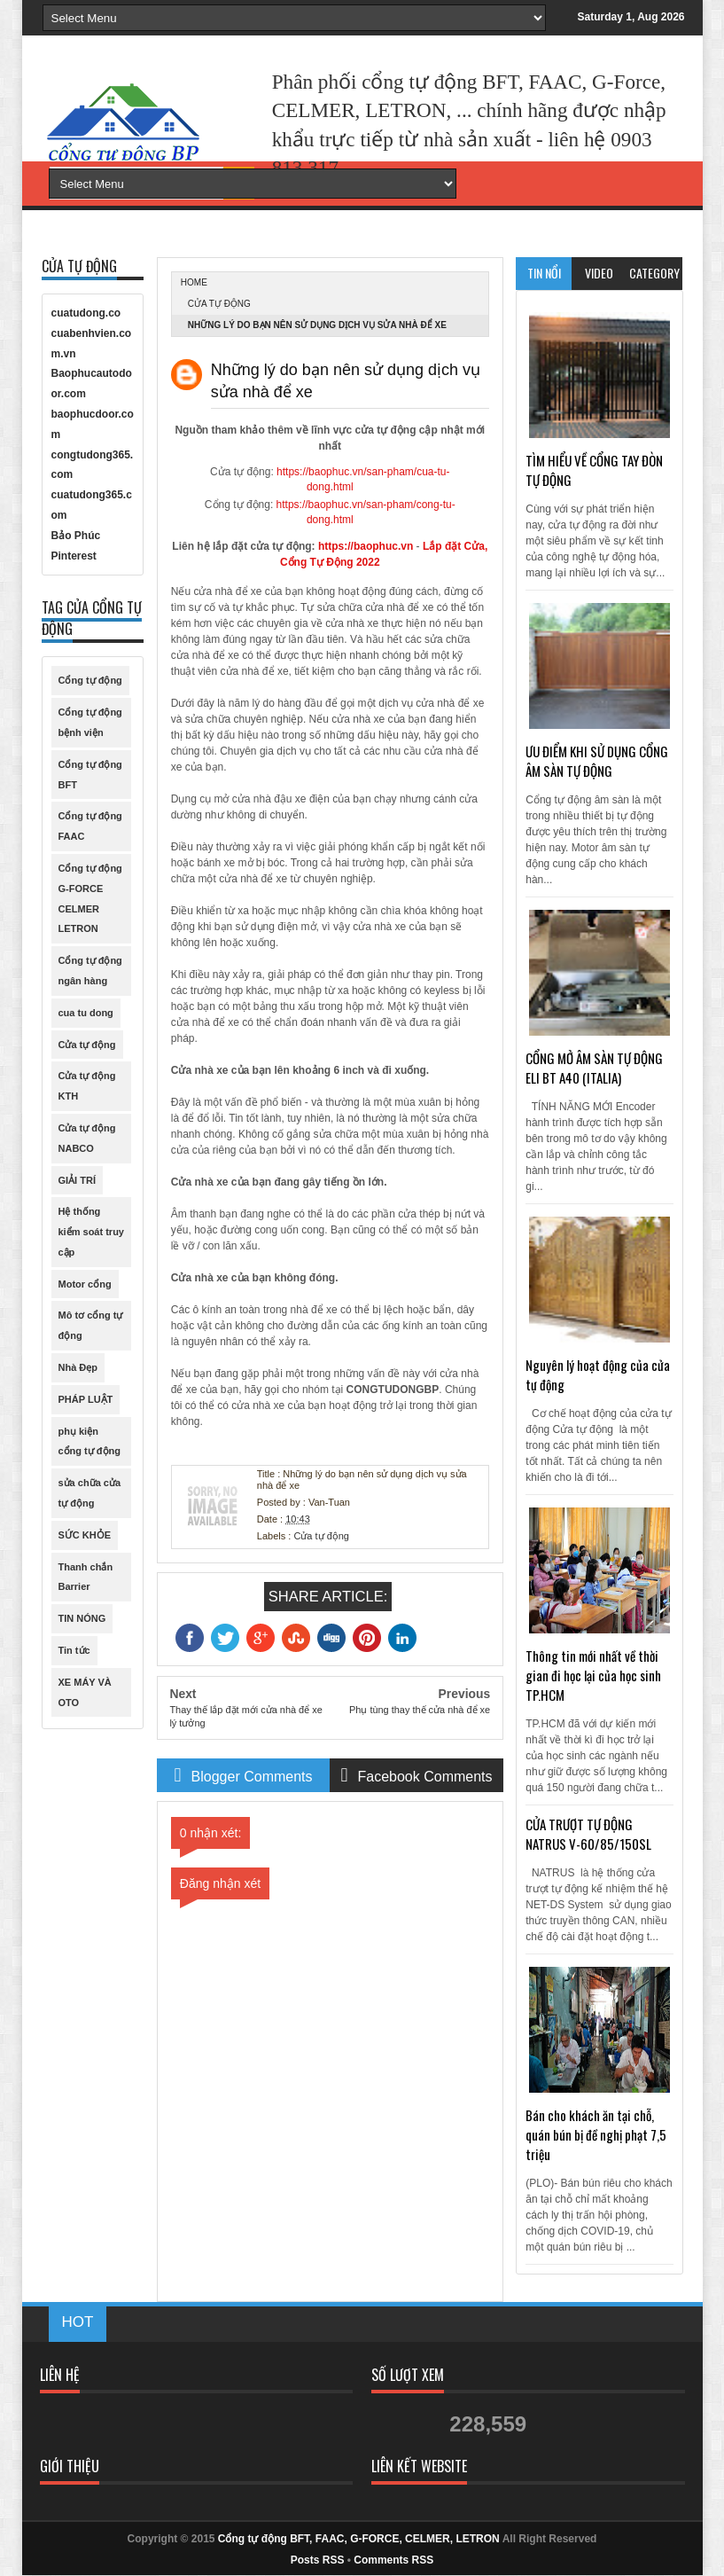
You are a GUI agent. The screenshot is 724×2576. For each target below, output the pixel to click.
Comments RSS (393, 2560)
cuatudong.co (86, 313)
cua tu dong (85, 1012)
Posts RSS (318, 2560)
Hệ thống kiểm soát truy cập (91, 1231)
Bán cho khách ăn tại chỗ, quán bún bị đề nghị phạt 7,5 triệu (595, 2134)
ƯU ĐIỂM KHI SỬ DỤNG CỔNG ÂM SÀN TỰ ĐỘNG (596, 760)
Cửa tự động (219, 304)
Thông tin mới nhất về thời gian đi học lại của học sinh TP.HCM (593, 1675)
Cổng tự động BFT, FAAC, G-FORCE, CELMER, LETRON (359, 2539)
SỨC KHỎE (85, 1535)
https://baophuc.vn (365, 546)
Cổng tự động (90, 680)
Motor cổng (85, 1284)
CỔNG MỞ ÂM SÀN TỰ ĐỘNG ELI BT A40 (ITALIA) (594, 1067)
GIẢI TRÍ (77, 1180)
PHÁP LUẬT (85, 1399)
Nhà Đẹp (78, 1367)
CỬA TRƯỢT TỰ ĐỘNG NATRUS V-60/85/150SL (588, 1833)
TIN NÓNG (82, 1618)
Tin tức (74, 1650)
